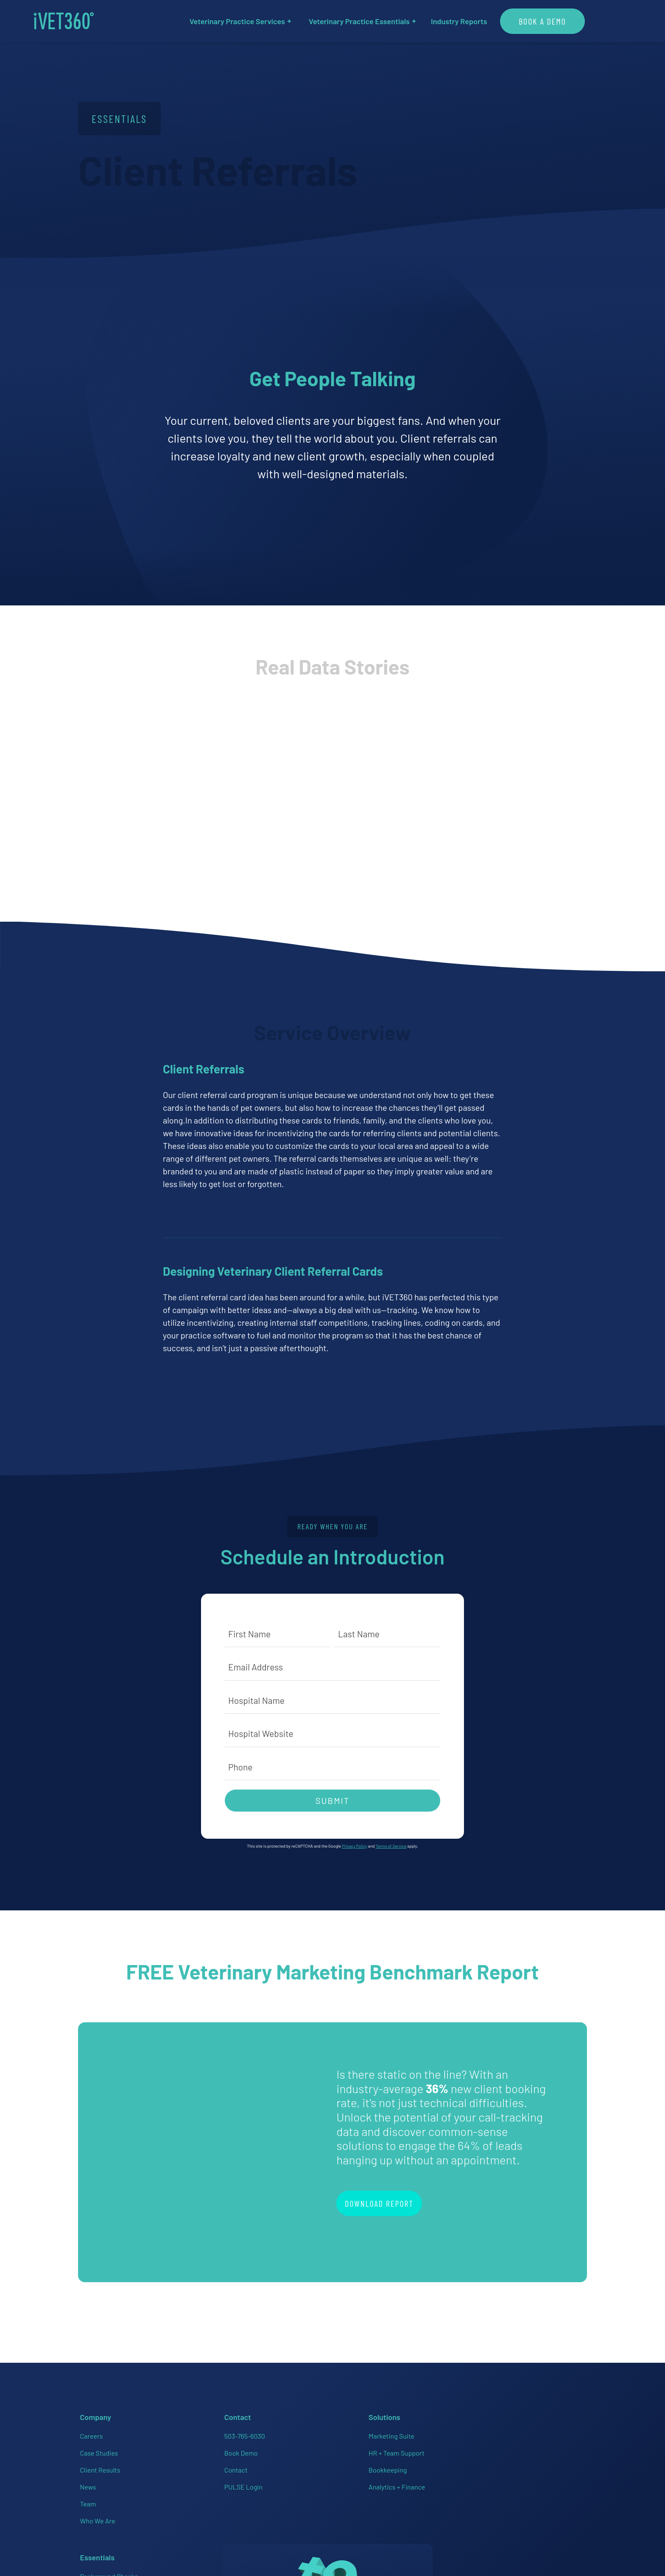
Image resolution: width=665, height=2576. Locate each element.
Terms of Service (390, 1847)
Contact (176, 2464)
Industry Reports (482, 21)
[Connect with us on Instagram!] (480, 2481)
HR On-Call (353, 2481)
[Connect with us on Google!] (556, 2481)
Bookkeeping (270, 2464)
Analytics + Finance (279, 2481)
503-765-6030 (185, 2430)
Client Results (98, 2464)
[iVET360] (87, 21)
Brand (563, 2513)
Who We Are (95, 2515)
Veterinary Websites (367, 2515)
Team (86, 2498)
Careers (89, 2430)
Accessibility (532, 2513)
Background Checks (367, 2430)
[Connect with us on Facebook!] (454, 2481)
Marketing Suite (274, 2430)
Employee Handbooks (369, 2447)
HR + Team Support (279, 2447)
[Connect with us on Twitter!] (530, 2481)
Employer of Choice (366, 2464)
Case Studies (97, 2447)
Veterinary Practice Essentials (385, 21)
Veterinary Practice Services (263, 21)
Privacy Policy (354, 1847)
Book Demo (181, 2447)
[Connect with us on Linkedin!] (505, 2481)
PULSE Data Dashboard (372, 2498)
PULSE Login (184, 2481)
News (86, 2481)
